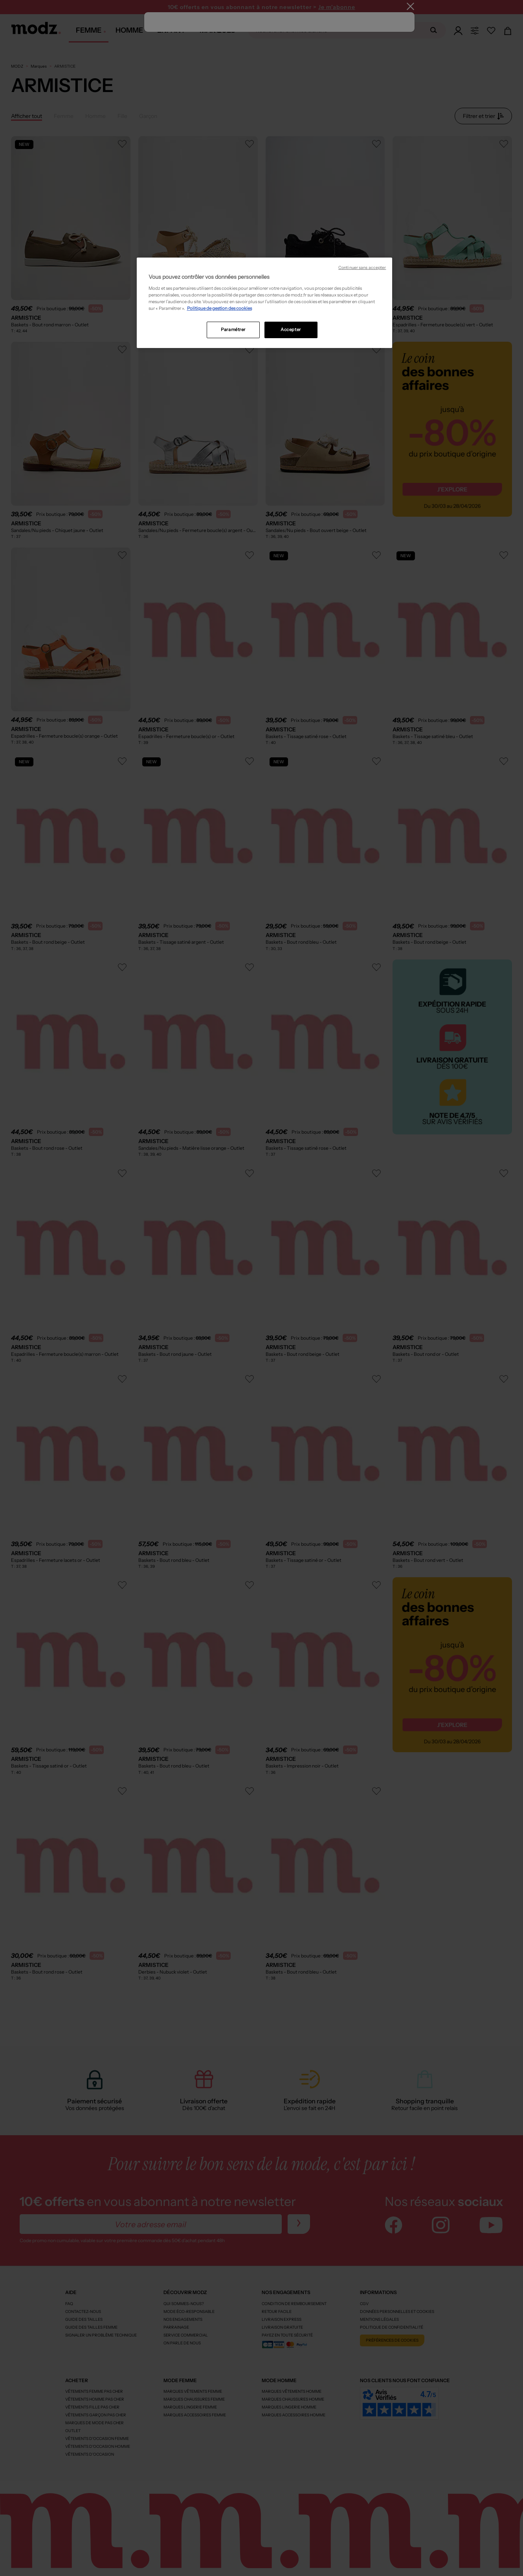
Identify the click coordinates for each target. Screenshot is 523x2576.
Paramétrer (233, 329)
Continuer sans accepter (362, 267)
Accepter (291, 329)
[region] (264, 303)
